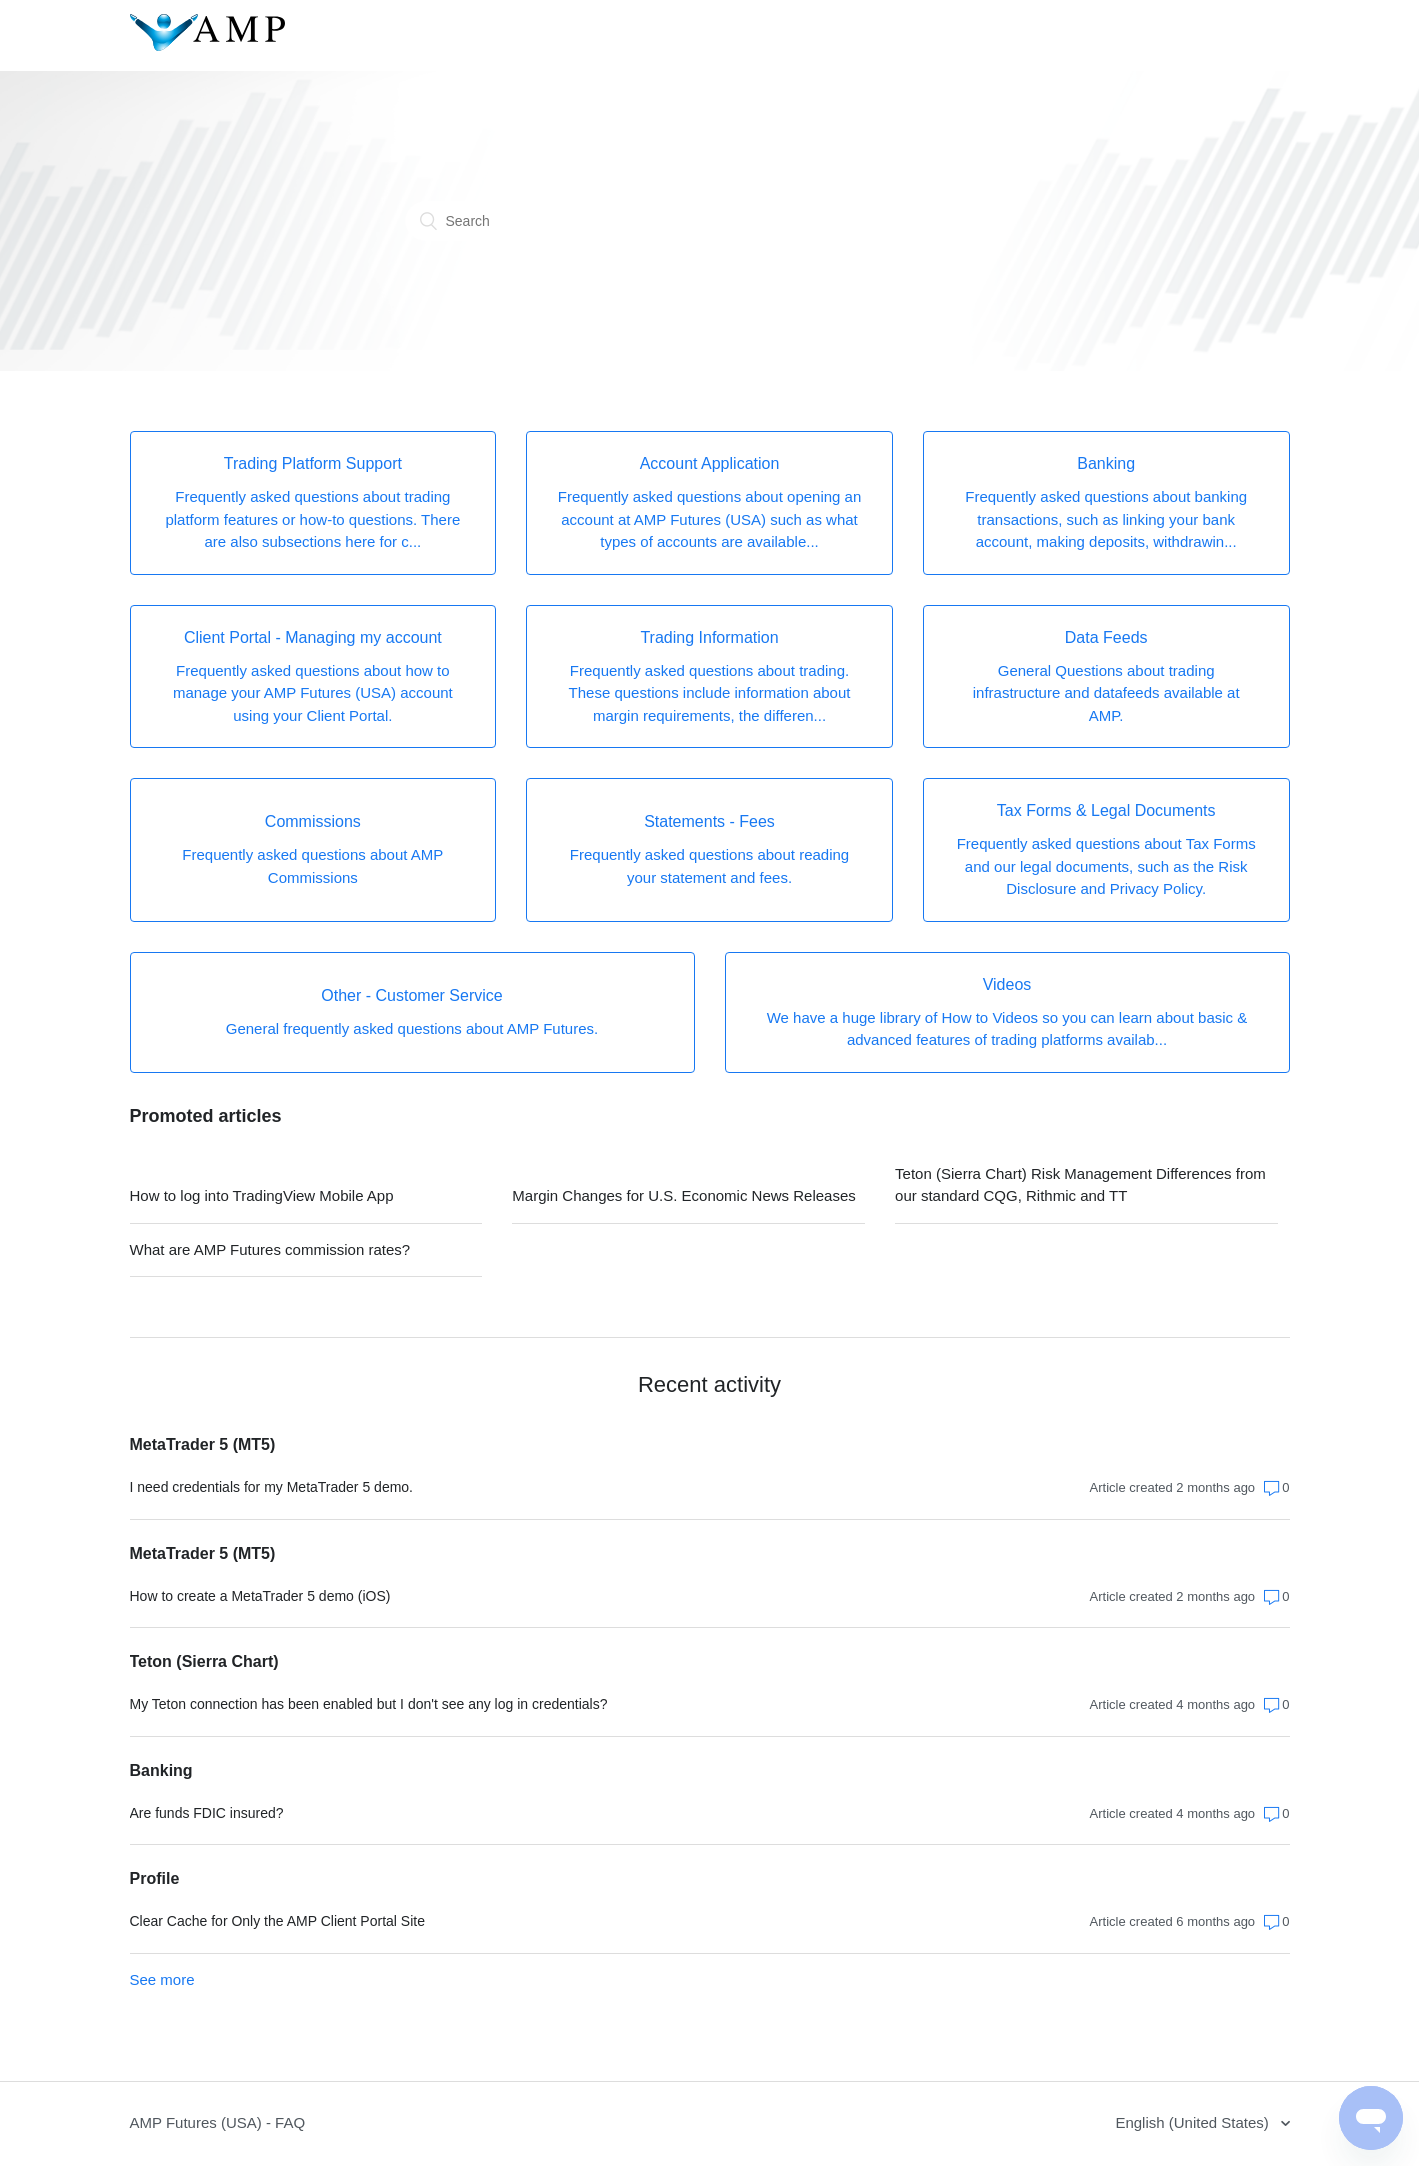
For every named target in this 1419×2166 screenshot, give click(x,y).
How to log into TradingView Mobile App (262, 1195)
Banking (161, 1770)
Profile (155, 1878)
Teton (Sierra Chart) (204, 1661)
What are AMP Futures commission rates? (270, 1249)
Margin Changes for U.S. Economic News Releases (683, 1195)
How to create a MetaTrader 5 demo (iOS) (260, 1596)
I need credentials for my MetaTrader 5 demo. (272, 1487)
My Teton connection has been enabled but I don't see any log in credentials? (369, 1704)
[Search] (710, 221)
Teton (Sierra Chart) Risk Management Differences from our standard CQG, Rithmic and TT (1080, 1185)
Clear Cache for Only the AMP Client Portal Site (277, 1921)
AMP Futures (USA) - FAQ (218, 2122)
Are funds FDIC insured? (207, 1813)
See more (162, 1979)
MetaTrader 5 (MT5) (203, 1444)
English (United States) (1194, 2122)
